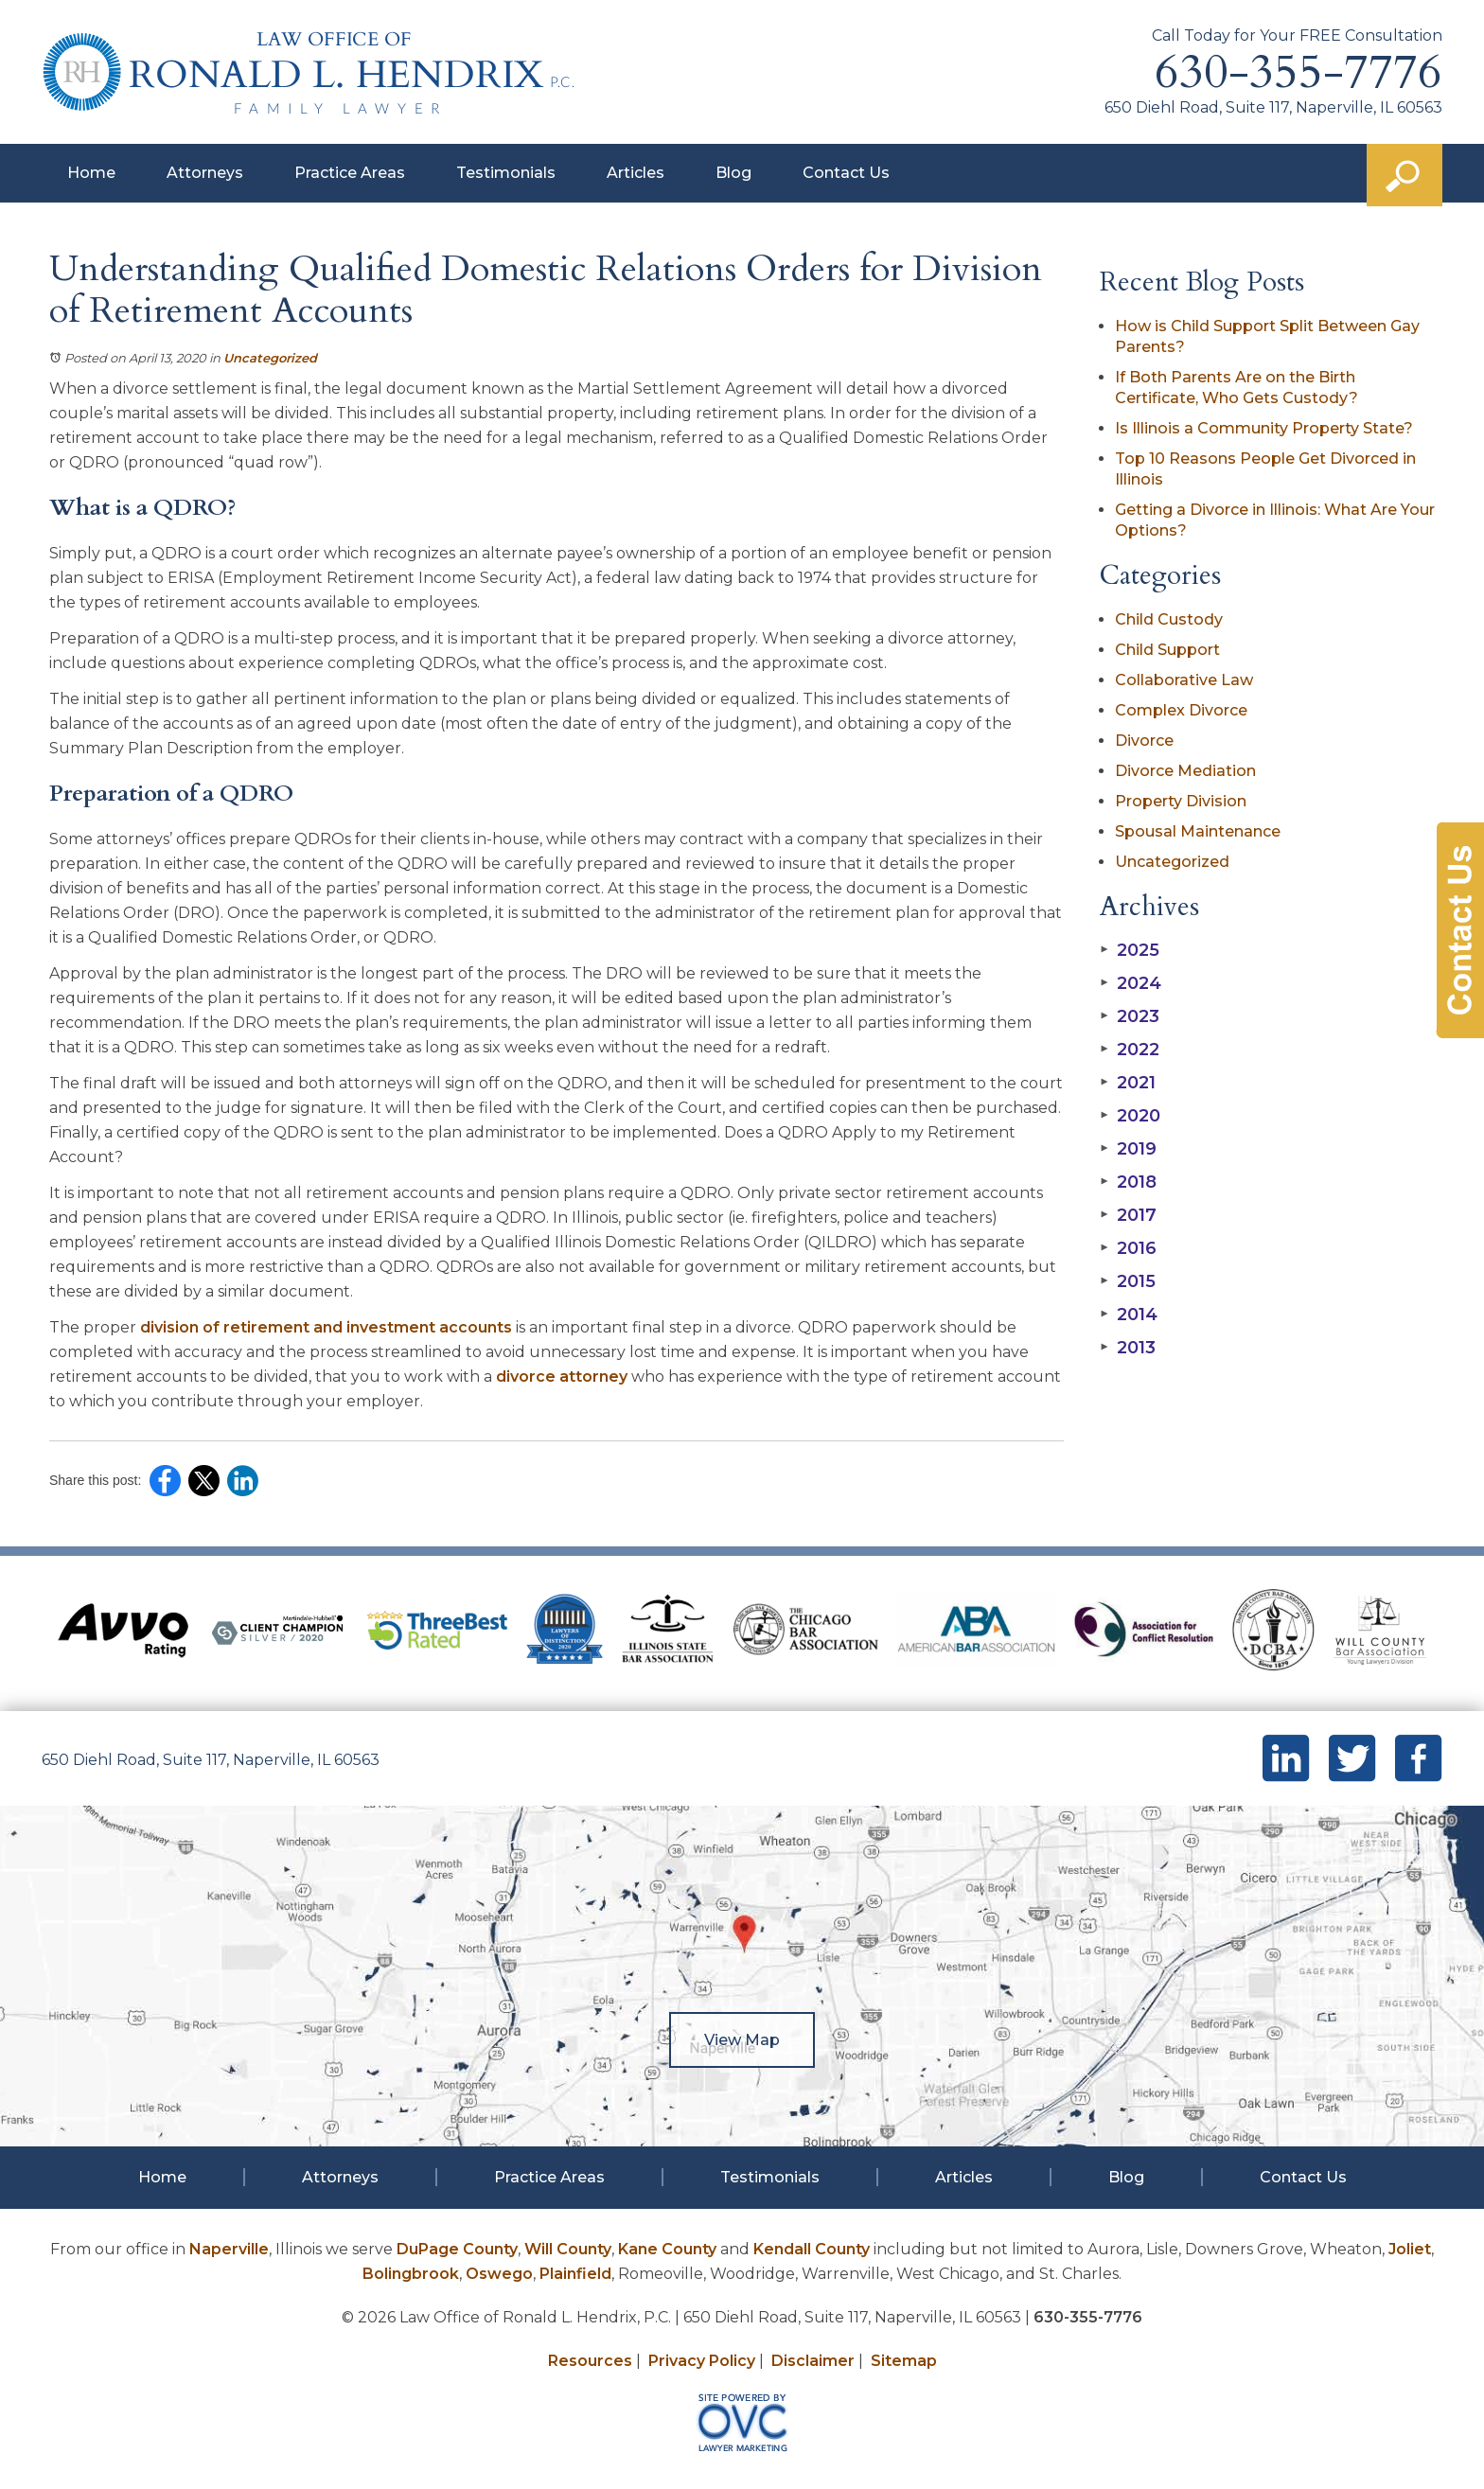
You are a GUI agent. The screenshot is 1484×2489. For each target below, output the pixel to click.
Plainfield (575, 2274)
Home (91, 173)
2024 (1130, 983)
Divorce (1144, 741)
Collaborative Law (1184, 680)
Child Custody (1169, 619)
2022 (1129, 1049)
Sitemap (904, 2361)
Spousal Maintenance (1198, 831)
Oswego (499, 2274)
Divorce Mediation (1185, 771)
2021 (1128, 1082)
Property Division (1180, 801)
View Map (742, 2040)
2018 (1128, 1182)
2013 (1128, 1347)
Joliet (1409, 2249)
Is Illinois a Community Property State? (1264, 428)
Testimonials (506, 173)
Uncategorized (270, 357)
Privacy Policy (701, 2361)
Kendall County (811, 2249)
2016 (1128, 1248)
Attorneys (205, 173)
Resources (590, 2361)
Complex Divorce (1181, 710)
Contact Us (846, 173)
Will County (567, 2249)
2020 (1130, 1115)
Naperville (229, 2249)
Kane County (667, 2249)
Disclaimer (813, 2361)
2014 (1128, 1314)
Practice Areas (349, 173)
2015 (1128, 1281)
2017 (1128, 1215)
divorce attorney (561, 1377)
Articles (635, 173)
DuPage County (457, 2249)
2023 (1129, 1016)
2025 (1129, 950)
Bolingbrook (410, 2274)
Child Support (1167, 650)
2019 (1128, 1148)
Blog (733, 173)
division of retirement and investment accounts (326, 1327)
